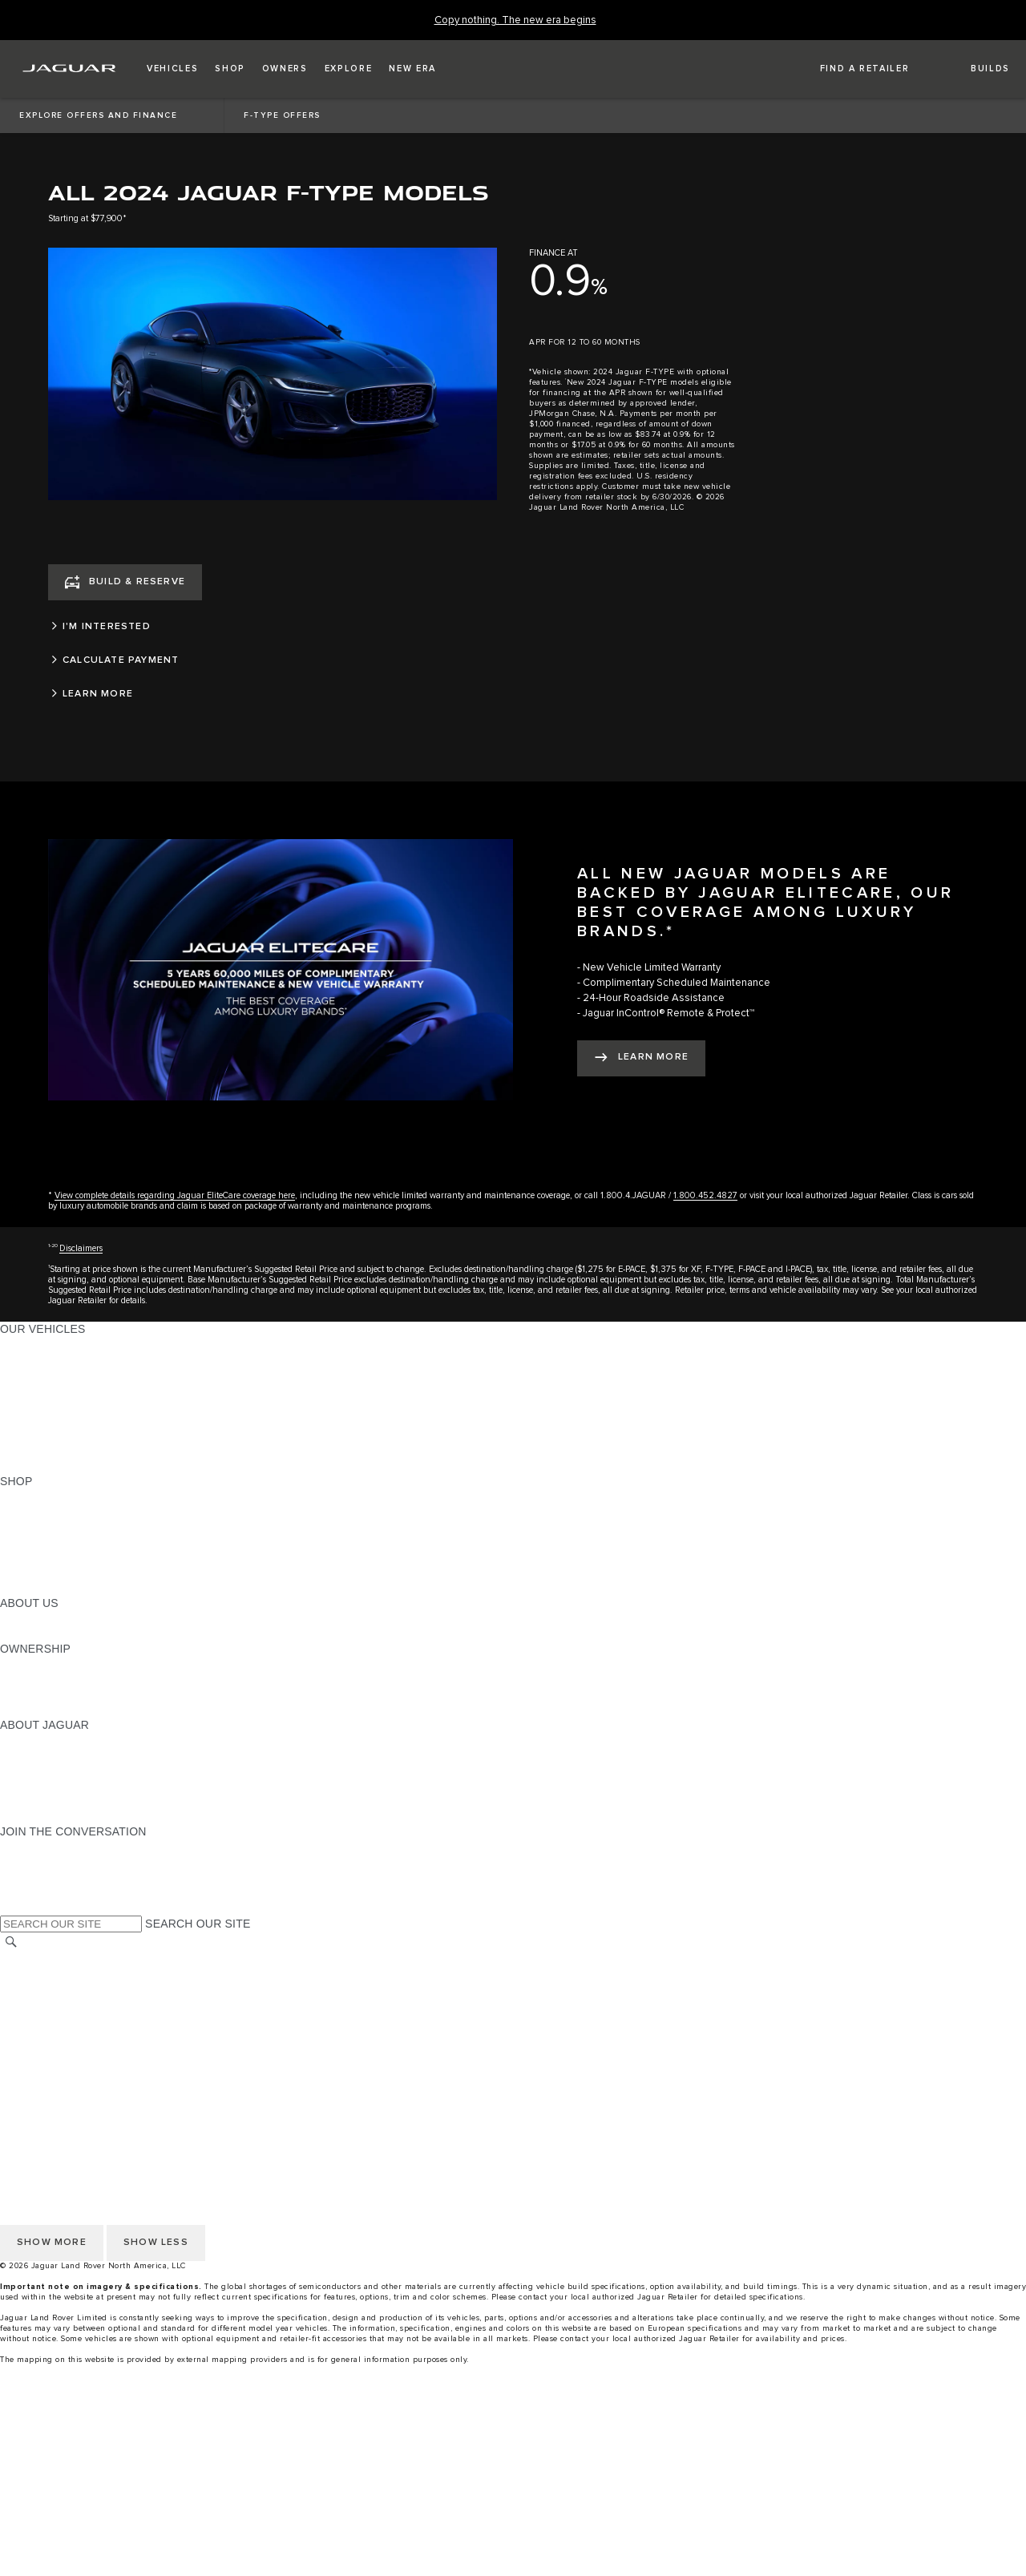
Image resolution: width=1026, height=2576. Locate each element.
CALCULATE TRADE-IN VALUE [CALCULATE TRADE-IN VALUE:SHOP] (82, 1572)
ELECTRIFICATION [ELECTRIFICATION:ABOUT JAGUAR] (50, 1770)
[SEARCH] (11, 1941)
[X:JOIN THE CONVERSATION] (11, 1907)
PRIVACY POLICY (47, 1988)
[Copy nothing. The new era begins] (515, 20)
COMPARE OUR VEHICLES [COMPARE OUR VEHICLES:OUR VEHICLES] (73, 1450)
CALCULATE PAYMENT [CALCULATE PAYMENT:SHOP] (61, 1557)
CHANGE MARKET (50, 1958)
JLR (10, 1618)
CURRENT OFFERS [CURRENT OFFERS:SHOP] (53, 1496)
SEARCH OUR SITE (197, 1923)
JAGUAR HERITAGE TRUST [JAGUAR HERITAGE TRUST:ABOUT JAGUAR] (74, 1801)
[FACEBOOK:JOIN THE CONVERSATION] (38, 1892)
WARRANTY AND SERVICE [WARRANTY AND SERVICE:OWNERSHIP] (72, 1694)
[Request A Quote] (513, 2534)
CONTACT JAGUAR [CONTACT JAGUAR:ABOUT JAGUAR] (52, 1785)
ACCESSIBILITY (43, 2034)
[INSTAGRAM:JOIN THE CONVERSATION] (40, 1846)
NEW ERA (27, 1466)
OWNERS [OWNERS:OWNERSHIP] (25, 1663)
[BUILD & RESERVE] (125, 582)
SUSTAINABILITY (46, 1633)
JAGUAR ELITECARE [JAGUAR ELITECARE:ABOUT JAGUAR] (57, 1755)
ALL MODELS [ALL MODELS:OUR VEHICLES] (35, 1344)
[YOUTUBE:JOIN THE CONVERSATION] (33, 1877)
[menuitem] (513, 2427)
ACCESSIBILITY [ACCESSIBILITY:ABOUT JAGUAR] (43, 1816)
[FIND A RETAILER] (850, 68)
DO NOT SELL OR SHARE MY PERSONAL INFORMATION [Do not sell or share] (153, 2003)
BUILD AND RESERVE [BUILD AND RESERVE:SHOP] (59, 1511)
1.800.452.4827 (705, 1195)
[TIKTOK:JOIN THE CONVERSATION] (27, 1861)
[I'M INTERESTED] (272, 627)
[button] (172, 69)
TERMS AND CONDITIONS (71, 2019)
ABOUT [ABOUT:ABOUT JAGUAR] (19, 1740)
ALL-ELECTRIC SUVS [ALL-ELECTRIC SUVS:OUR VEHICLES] (57, 1374)
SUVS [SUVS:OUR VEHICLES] (15, 1359)
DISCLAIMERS (39, 2064)
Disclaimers (81, 1248)
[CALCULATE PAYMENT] (272, 660)
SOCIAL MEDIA (40, 2049)
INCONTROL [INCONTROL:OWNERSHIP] (33, 1679)
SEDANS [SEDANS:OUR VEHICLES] (23, 1405)
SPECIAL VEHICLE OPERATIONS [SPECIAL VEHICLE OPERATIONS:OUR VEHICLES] (89, 1420)
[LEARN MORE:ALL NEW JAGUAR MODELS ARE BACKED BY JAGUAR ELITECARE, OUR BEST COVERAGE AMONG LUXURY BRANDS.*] (641, 1058)
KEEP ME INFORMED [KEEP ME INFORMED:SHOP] (57, 1542)
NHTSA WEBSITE (46, 1973)
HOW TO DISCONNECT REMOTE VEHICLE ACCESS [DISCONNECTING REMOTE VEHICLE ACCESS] (140, 2079)
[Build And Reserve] (513, 2503)
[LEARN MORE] (272, 694)
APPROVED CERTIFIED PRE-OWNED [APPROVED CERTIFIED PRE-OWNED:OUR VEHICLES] (101, 1435)
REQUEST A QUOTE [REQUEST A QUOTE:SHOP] (54, 1526)
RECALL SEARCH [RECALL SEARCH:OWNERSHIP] (47, 1709)
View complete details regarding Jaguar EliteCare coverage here (175, 1195)
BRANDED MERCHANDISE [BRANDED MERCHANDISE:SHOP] (72, 1587)
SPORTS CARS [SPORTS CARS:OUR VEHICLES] (41, 1389)
